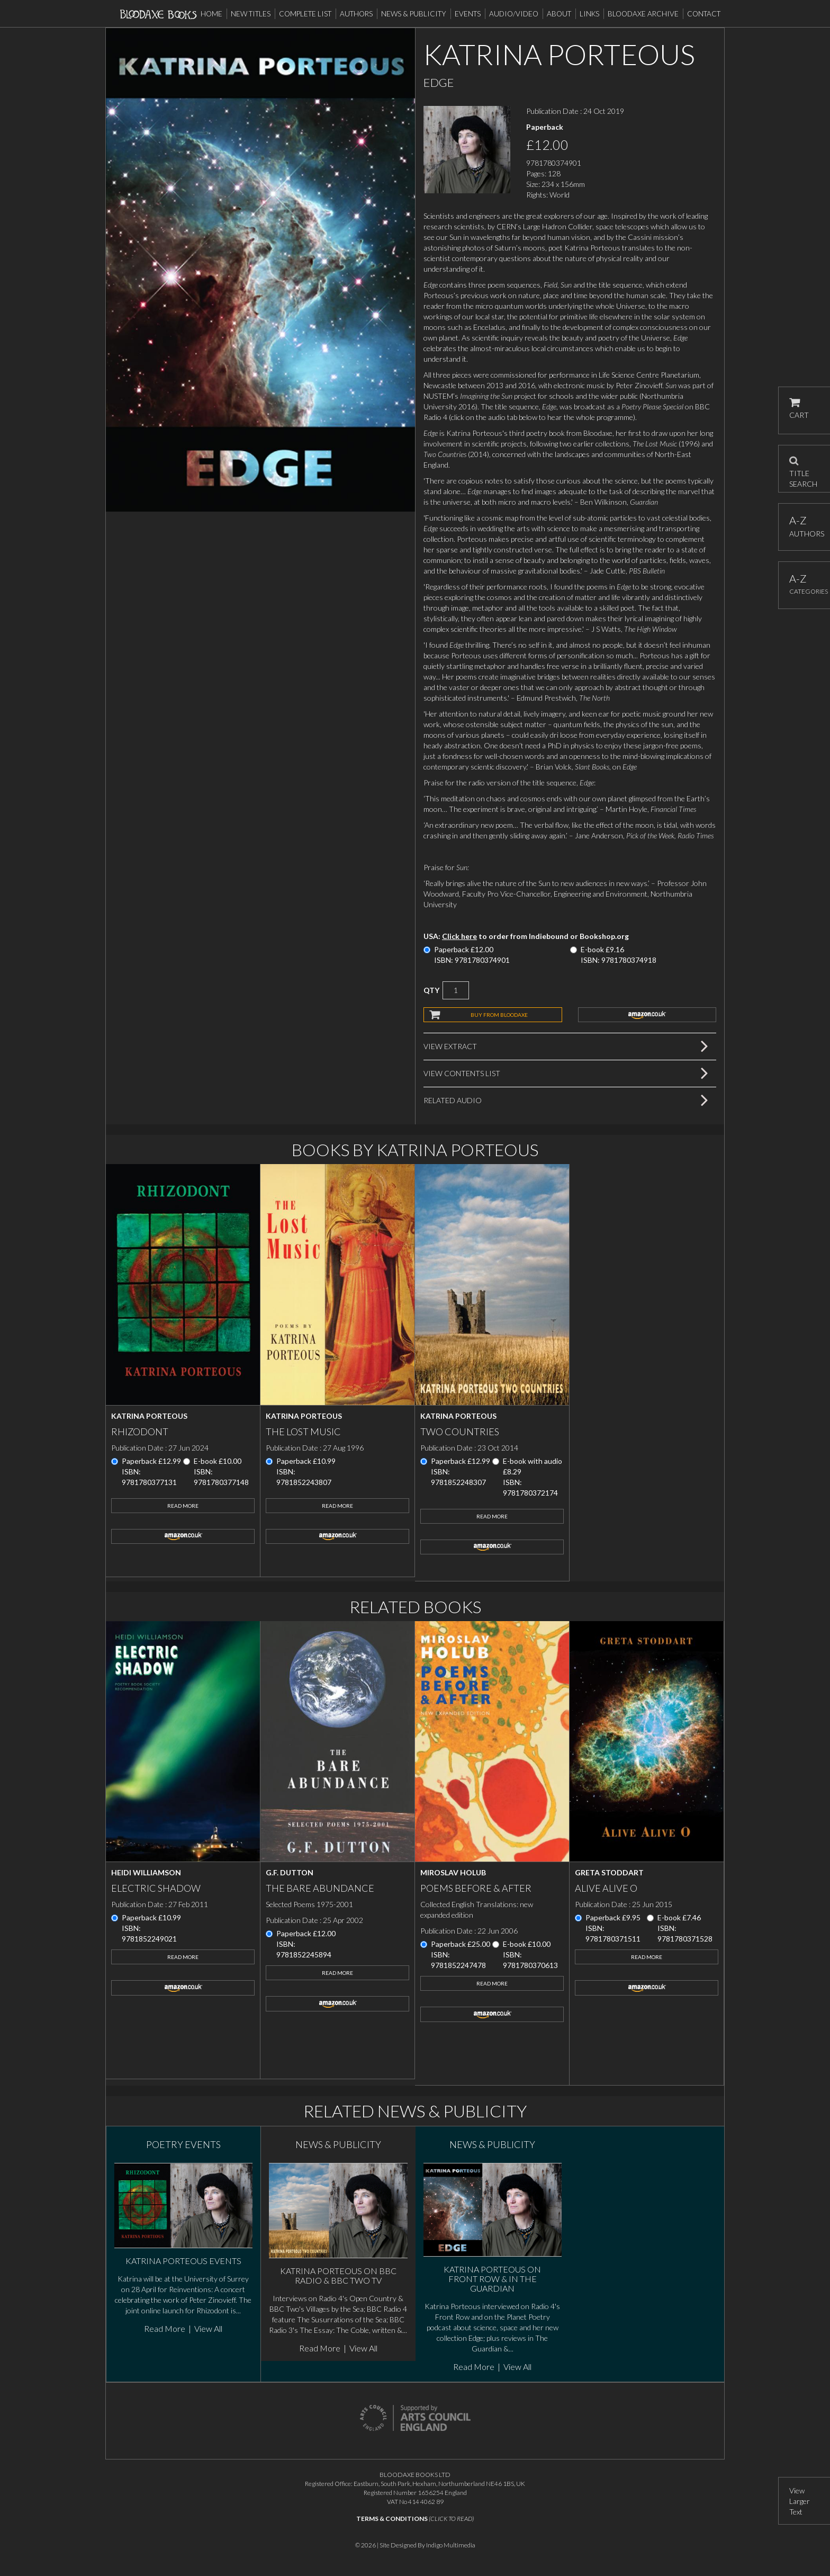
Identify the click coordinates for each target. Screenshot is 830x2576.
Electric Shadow (156, 1888)
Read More (183, 1505)
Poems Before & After (475, 1888)
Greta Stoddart (609, 1872)
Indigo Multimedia (450, 2545)
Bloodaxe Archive (643, 14)
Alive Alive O (606, 1888)
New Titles (250, 14)
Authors (356, 14)
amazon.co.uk (647, 1014)
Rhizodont (139, 1431)
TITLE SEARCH (803, 468)
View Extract (450, 1046)
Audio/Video (513, 14)
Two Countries (459, 1431)
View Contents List (461, 1073)
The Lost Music (303, 1431)
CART (799, 408)
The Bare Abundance (320, 1888)
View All (208, 2328)
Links (589, 14)
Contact (703, 14)
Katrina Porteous (149, 1415)
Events (468, 14)
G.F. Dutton (289, 1872)
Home (211, 14)
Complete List (305, 14)
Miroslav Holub (453, 1872)
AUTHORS (804, 526)
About (559, 14)
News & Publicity (413, 14)
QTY (431, 990)
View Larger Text (799, 2501)
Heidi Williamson (146, 1872)
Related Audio (452, 1100)
